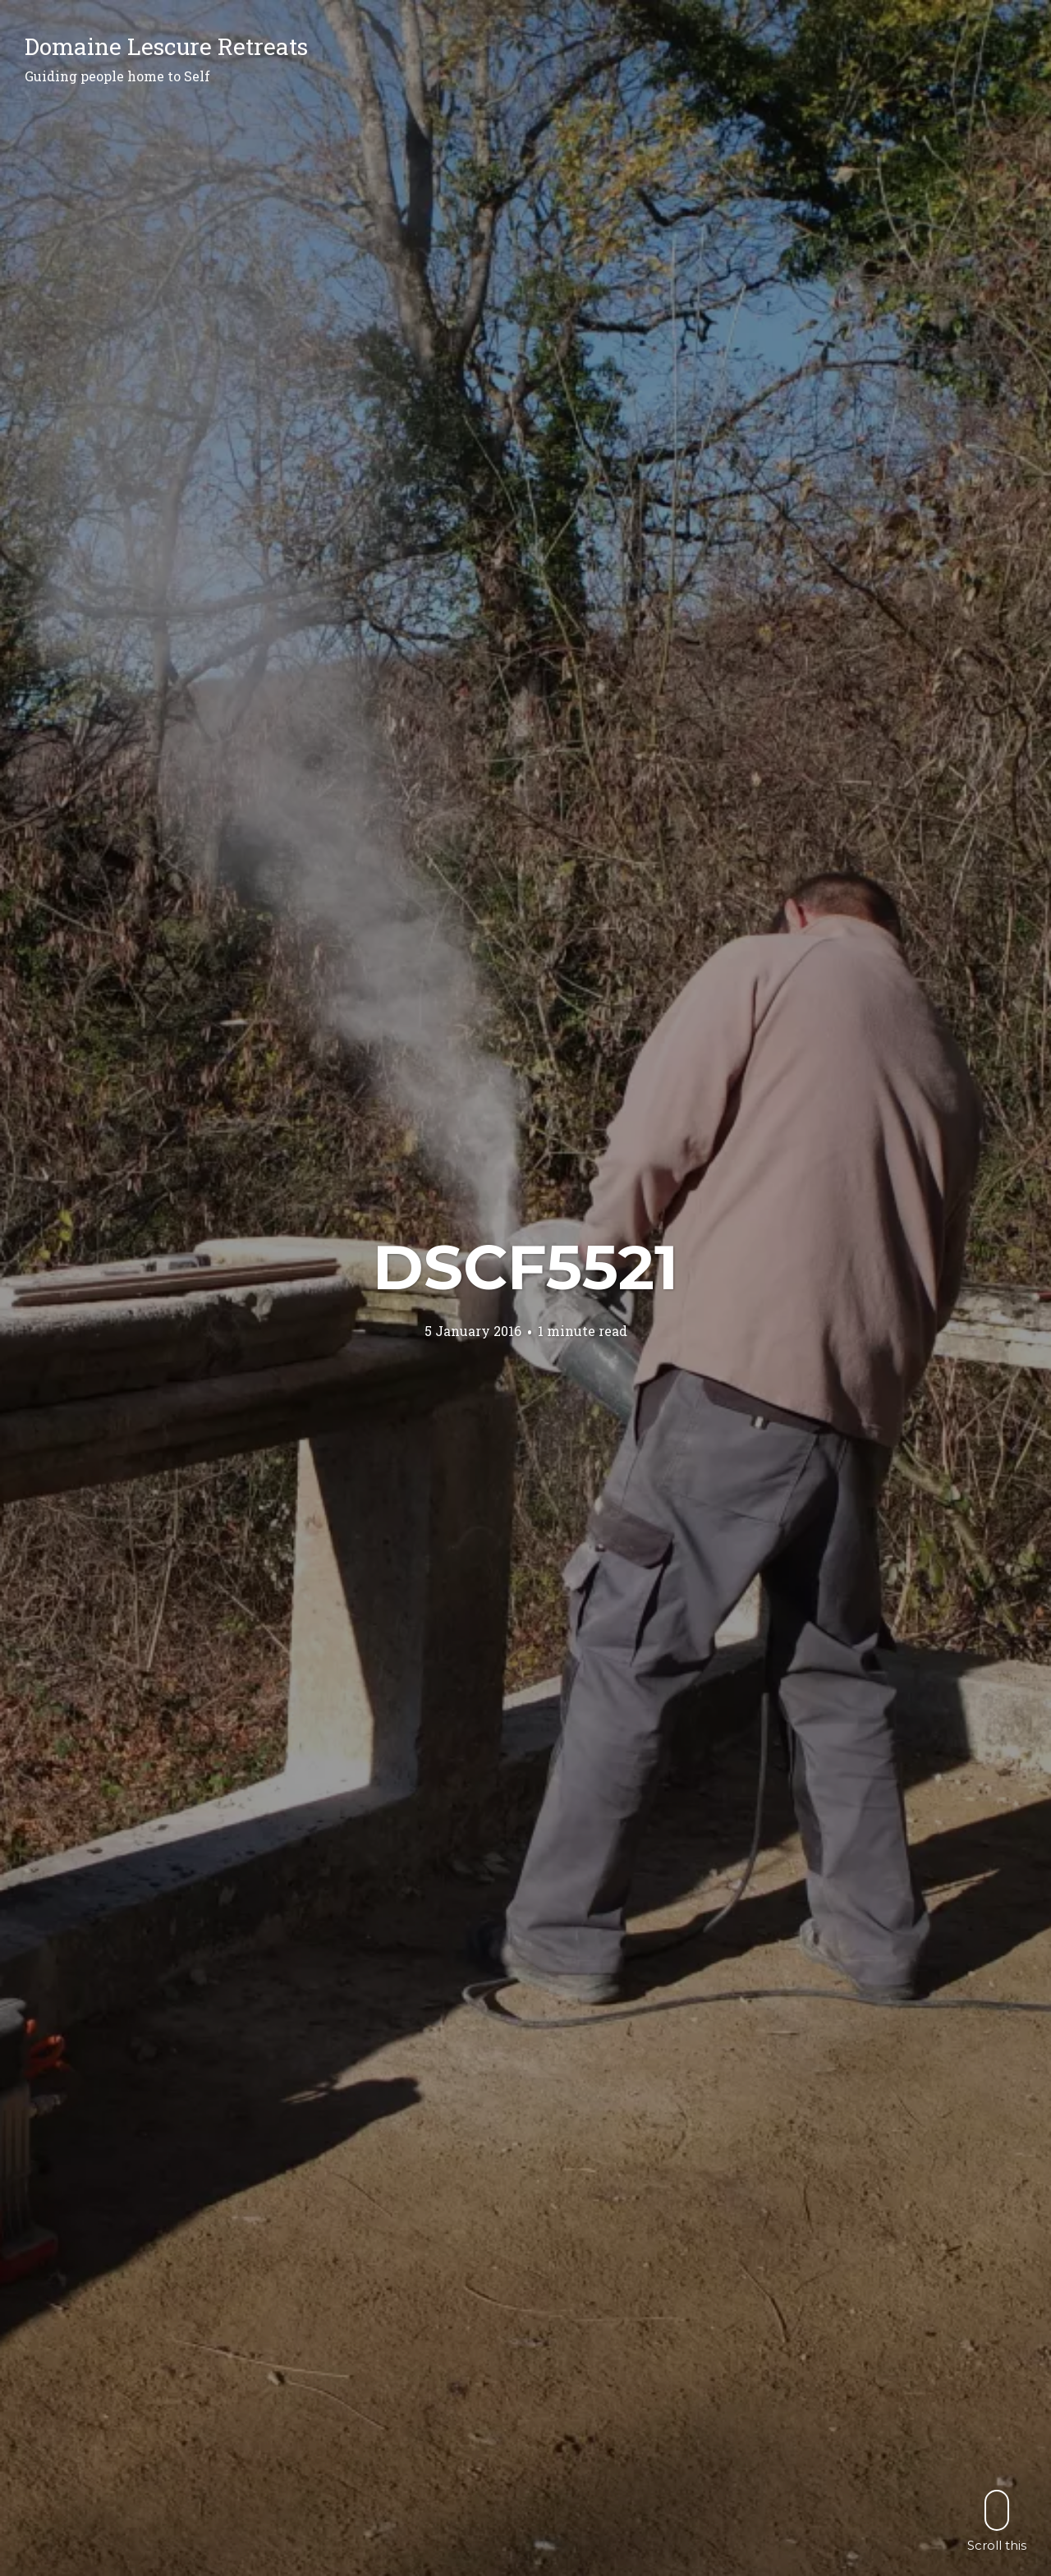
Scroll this (996, 2520)
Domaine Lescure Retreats (166, 46)
